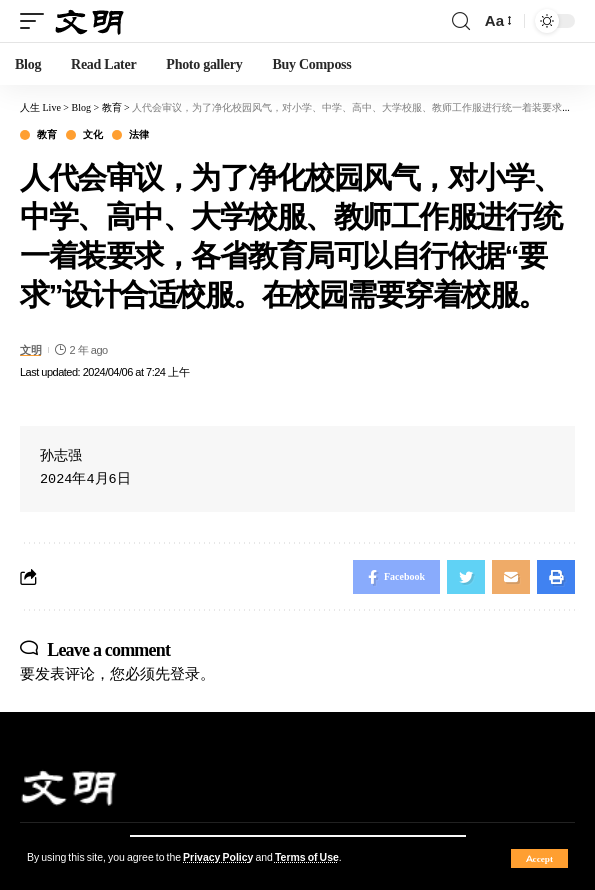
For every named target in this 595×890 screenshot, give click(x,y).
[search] (461, 21)
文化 (92, 135)
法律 (138, 135)
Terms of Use (307, 857)
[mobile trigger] (37, 21)
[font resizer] (497, 21)
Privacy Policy (218, 857)
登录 (185, 673)
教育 (46, 135)
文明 (30, 350)
